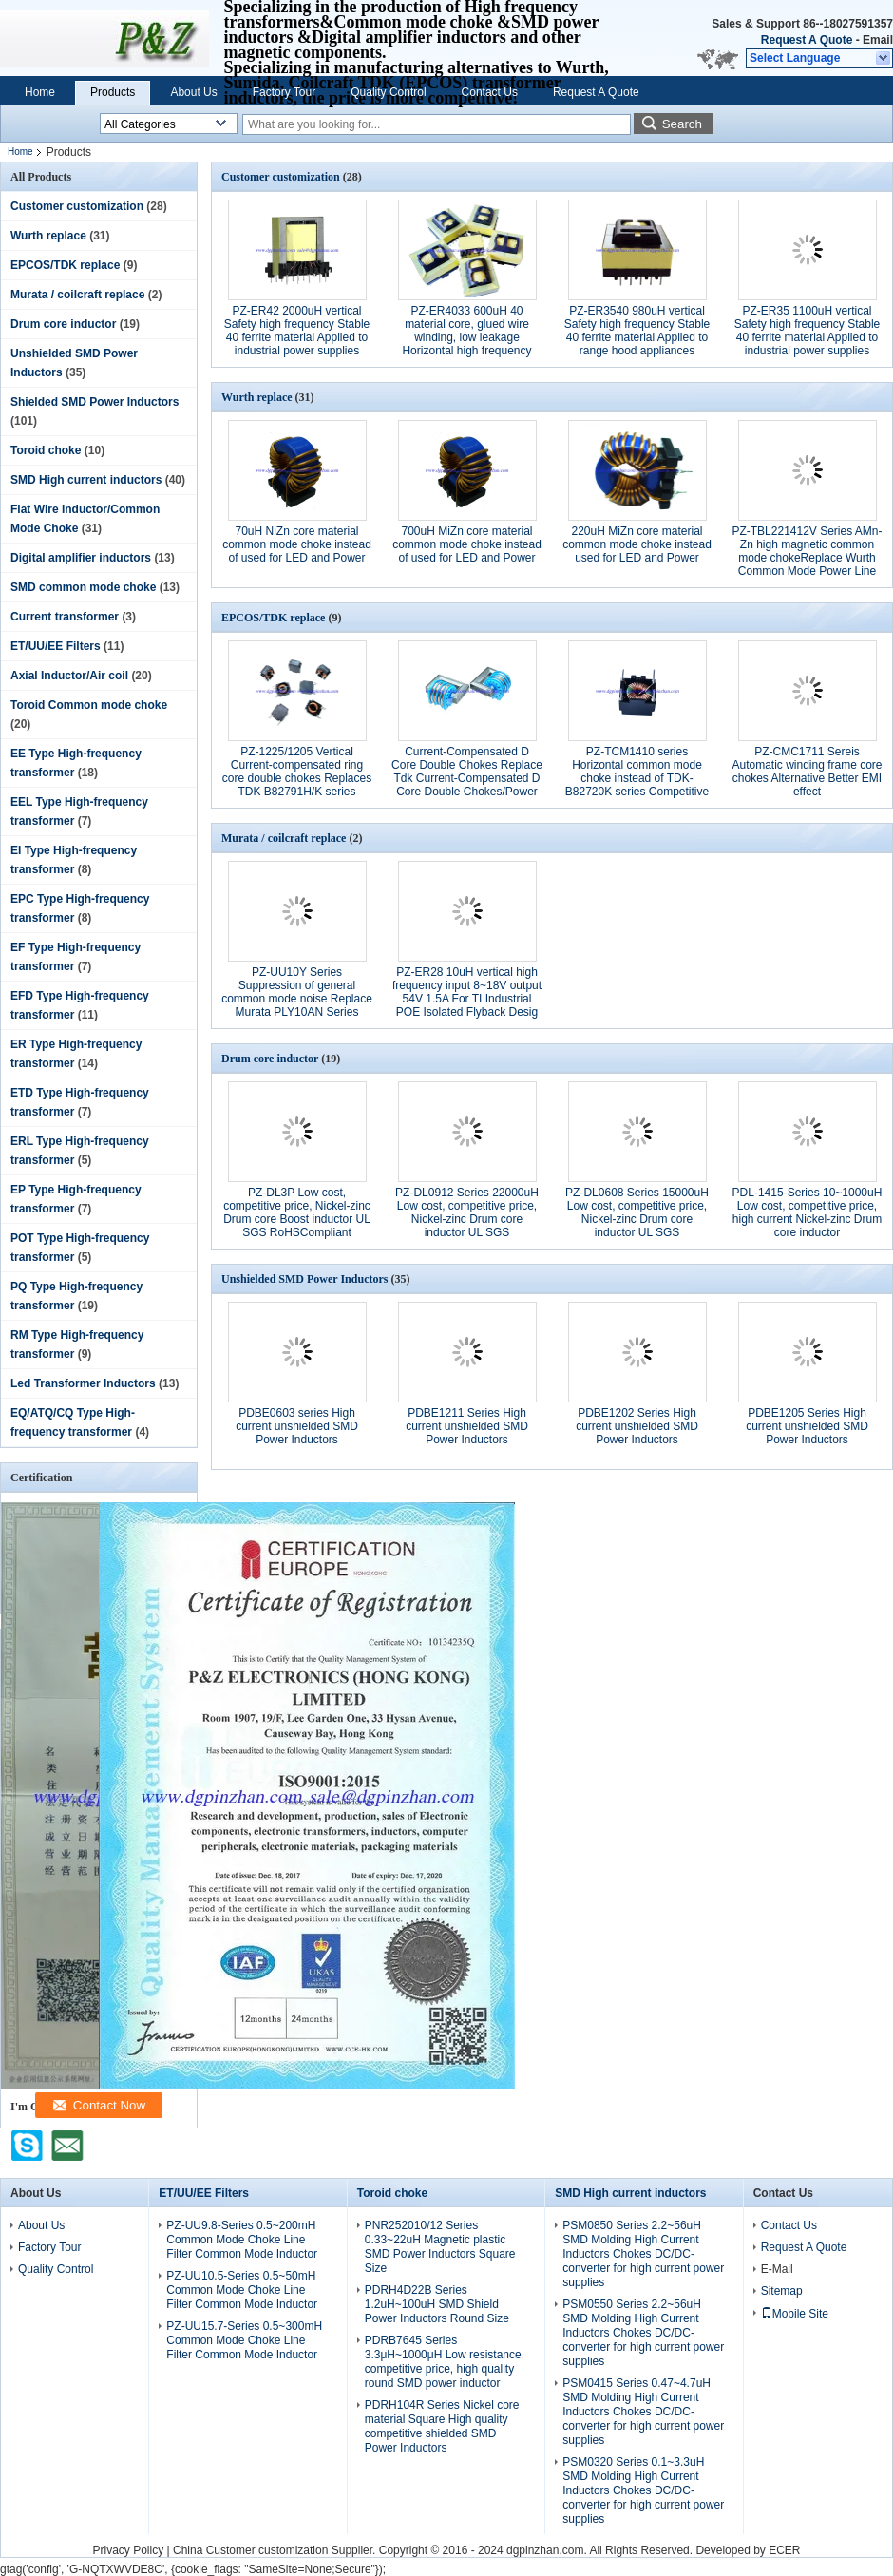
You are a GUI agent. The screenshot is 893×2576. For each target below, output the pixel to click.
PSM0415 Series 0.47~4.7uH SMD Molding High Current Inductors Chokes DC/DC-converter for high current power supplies (643, 2411)
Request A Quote (806, 40)
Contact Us (490, 92)
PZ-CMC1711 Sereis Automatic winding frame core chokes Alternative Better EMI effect (807, 771)
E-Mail (777, 2269)
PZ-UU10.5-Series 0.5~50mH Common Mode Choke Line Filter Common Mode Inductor (241, 2290)
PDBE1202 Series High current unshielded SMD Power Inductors (637, 1426)
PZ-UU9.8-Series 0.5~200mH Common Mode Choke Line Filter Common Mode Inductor (241, 2240)
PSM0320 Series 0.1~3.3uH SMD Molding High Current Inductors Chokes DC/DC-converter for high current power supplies (643, 2490)
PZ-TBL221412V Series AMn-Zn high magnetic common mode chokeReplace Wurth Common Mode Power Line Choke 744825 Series (807, 558)
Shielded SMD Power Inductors (94, 402)
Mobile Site (794, 2313)
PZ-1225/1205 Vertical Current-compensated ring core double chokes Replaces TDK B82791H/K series (296, 771)
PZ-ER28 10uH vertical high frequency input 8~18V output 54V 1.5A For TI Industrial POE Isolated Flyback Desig (467, 992)
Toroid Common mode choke (88, 705)
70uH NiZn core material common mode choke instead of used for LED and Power (296, 544)
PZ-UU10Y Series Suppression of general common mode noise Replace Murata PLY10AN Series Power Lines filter (296, 998)
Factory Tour (284, 92)
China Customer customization (250, 2550)
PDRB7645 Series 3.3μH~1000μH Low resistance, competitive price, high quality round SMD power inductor (444, 2362)
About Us (193, 92)
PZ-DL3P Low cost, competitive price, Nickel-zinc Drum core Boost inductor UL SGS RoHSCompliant (296, 1212)
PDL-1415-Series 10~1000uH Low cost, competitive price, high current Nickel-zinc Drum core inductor (807, 1212)
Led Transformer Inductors (83, 1383)
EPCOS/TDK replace (65, 265)
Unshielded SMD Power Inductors (304, 1279)
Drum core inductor (63, 324)
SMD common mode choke (83, 587)
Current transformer (64, 616)
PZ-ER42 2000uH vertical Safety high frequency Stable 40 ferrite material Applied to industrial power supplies (297, 330)
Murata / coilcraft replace (77, 294)
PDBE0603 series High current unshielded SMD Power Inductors (297, 1426)
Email (878, 40)
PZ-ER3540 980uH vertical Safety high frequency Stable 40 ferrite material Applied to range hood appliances (637, 330)
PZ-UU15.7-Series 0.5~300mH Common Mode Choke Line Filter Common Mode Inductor (244, 2340)
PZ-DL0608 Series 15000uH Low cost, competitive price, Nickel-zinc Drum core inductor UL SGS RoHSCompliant (637, 1219)
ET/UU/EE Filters (55, 646)
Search (682, 124)
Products (112, 92)
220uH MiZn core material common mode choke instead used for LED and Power (637, 544)
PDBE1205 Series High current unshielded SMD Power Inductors (807, 1426)
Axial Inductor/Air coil (69, 675)
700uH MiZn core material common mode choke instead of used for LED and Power (467, 544)
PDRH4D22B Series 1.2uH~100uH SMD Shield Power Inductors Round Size (437, 2304)
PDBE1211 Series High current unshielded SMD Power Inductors (467, 1426)
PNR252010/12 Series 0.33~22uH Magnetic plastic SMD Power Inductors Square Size (440, 2247)
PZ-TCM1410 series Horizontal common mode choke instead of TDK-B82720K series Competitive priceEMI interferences (637, 778)
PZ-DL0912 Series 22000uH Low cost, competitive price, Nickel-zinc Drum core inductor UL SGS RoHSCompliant (467, 1219)
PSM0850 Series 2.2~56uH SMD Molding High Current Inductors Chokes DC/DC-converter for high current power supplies (643, 2254)
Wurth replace (48, 235)
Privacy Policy (127, 2550)
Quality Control (388, 92)
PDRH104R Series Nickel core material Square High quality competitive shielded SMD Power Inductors (442, 2426)
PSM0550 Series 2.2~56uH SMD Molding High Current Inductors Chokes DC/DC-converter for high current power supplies (643, 2333)
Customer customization (76, 206)
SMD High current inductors (86, 480)
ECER (784, 2550)
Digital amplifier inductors (80, 557)
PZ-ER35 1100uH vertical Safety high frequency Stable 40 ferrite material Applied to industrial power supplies (807, 330)
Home (40, 92)
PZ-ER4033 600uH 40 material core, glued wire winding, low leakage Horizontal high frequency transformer (466, 337)
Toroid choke (45, 450)
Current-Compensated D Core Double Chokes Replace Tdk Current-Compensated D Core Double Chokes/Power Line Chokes (466, 778)
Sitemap (782, 2291)
